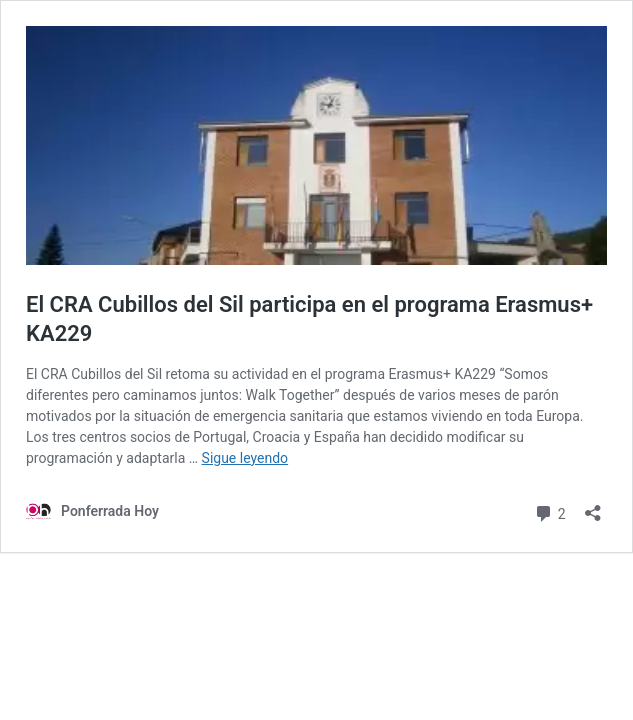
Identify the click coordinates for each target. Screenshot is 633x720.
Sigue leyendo (245, 458)
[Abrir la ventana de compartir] (593, 506)
